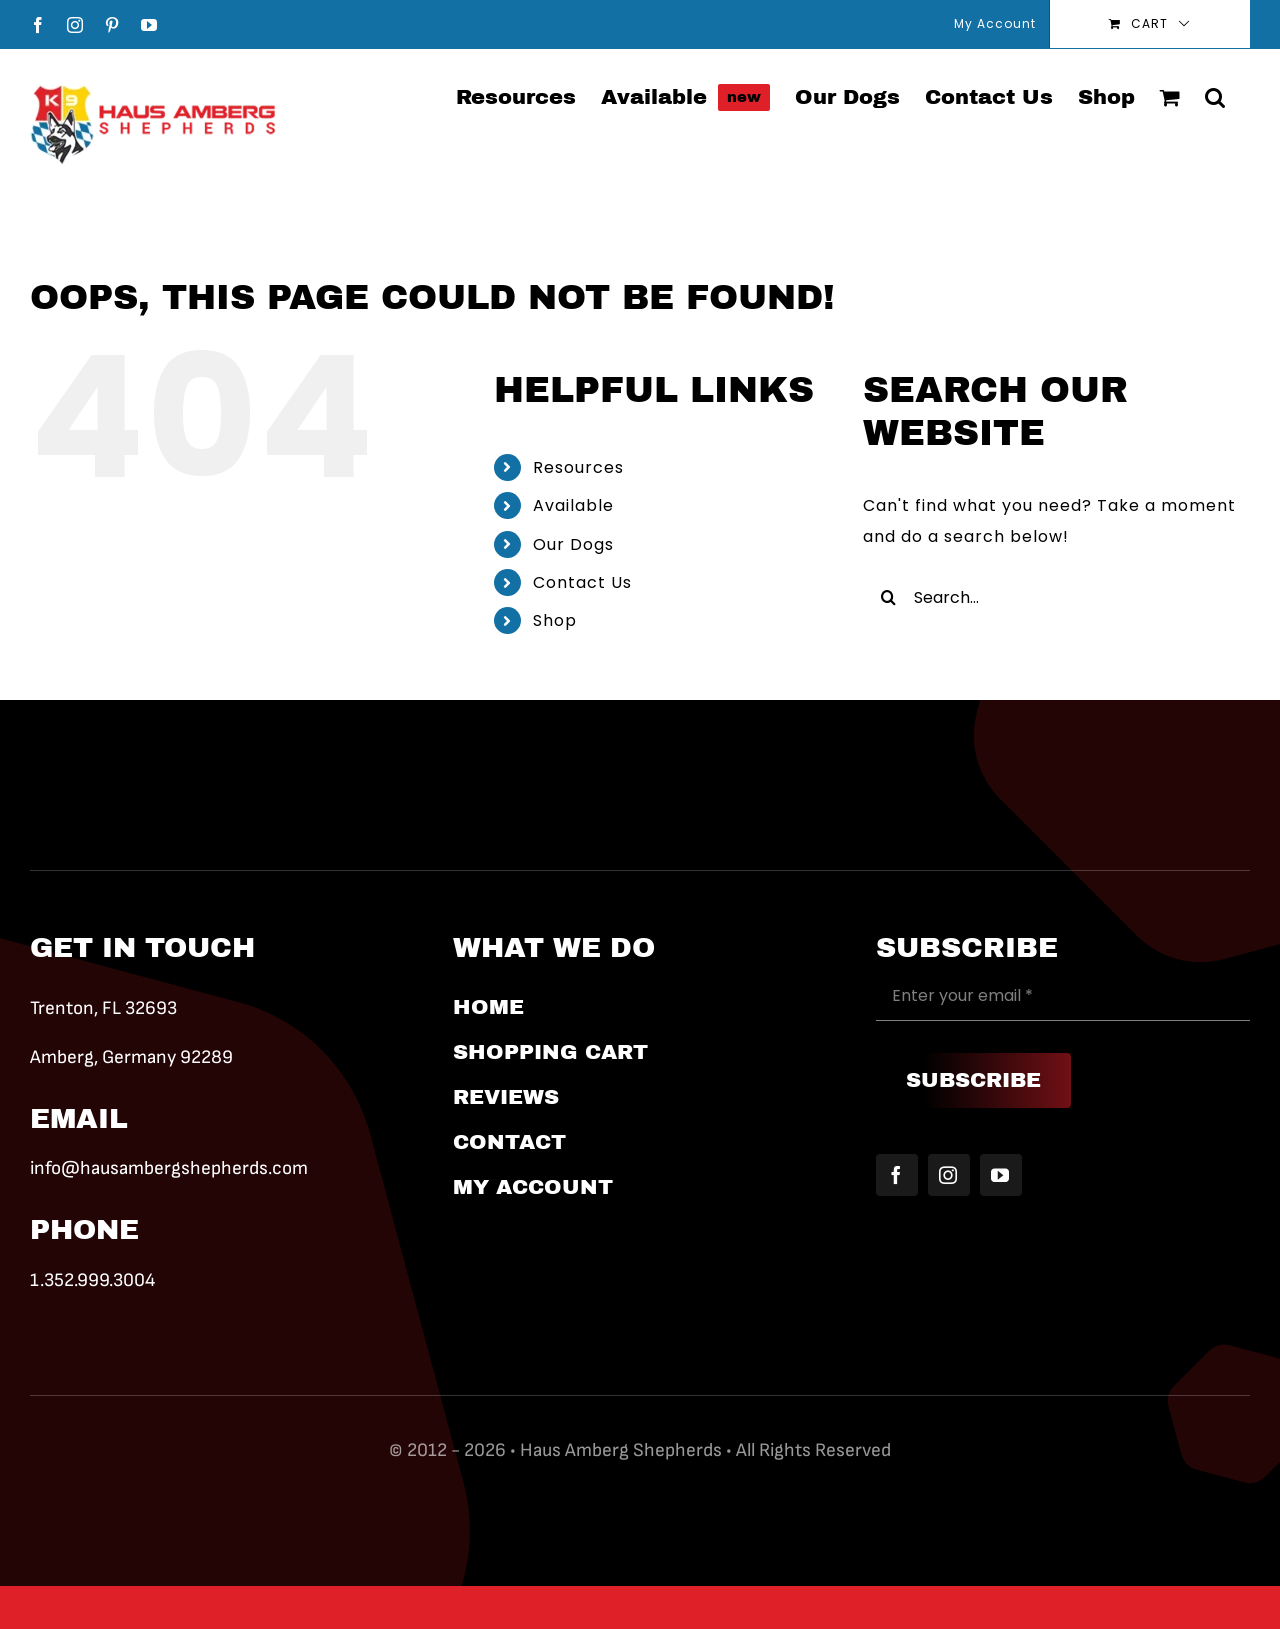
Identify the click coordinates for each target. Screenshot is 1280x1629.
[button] (1215, 96)
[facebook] (897, 1175)
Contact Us (582, 582)
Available (573, 505)
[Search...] (1056, 597)
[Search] (888, 597)
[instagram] (949, 1175)
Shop (555, 620)
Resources (578, 467)
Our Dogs (573, 544)
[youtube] (1001, 1175)
